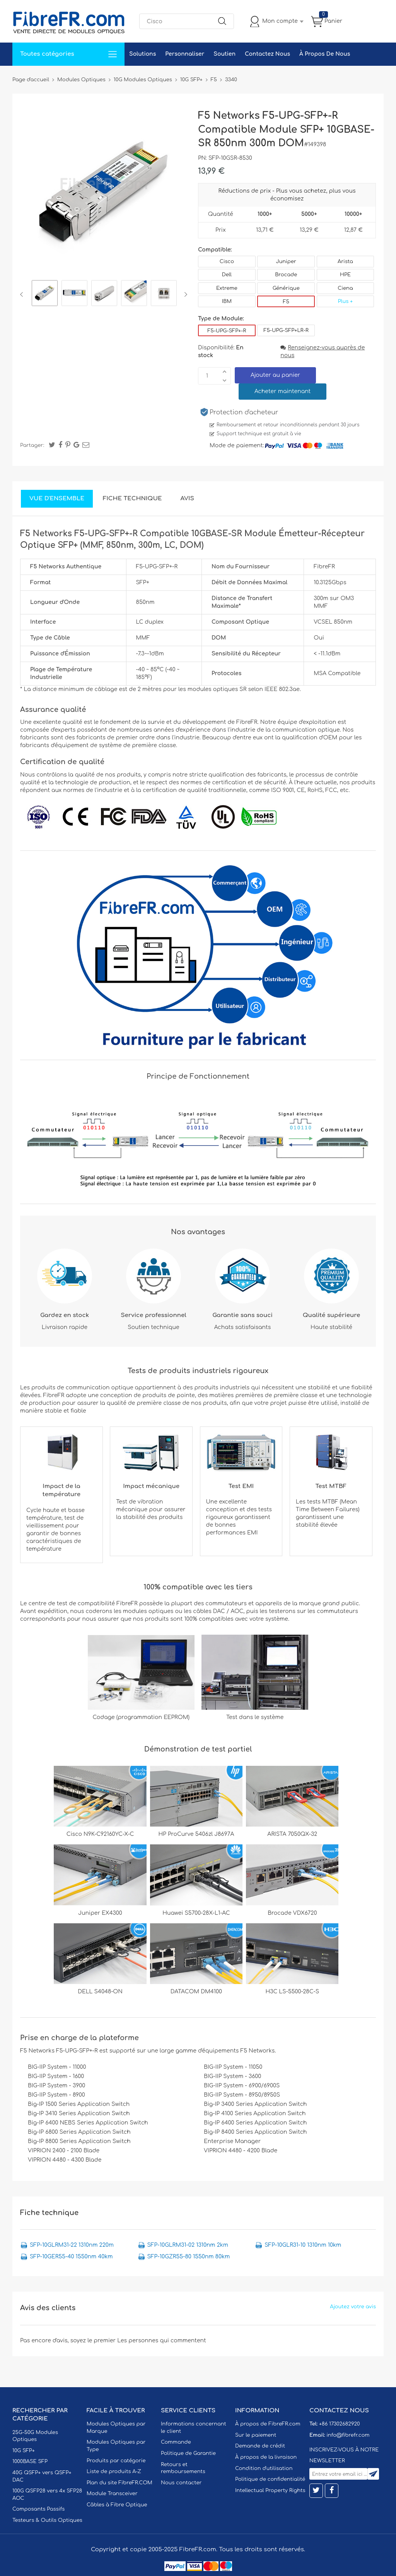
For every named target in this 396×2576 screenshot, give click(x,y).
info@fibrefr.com (347, 2435)
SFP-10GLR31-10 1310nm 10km (303, 2245)
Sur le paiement (255, 2435)
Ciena (345, 288)
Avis (187, 498)
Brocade (286, 274)
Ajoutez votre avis (353, 2306)
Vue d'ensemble (56, 498)
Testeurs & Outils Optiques (47, 2520)
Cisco (227, 261)
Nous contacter (181, 2482)
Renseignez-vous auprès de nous (322, 351)
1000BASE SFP (30, 2461)
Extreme (226, 288)
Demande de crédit (260, 2446)
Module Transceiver (112, 2493)
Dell (227, 274)
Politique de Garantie (188, 2453)
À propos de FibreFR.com (267, 2424)
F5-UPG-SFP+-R (226, 331)
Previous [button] (23, 294)
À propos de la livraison (266, 2457)
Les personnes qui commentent (161, 2340)
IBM (227, 301)
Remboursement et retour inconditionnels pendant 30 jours (288, 425)
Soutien (224, 54)
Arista (345, 261)
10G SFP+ (23, 2450)
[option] (45, 294)
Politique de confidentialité (270, 2479)
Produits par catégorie (116, 2460)
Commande (176, 2442)
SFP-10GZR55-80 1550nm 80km (188, 2257)
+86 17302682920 (339, 2424)
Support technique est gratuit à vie (259, 433)
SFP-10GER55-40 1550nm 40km (71, 2257)
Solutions (142, 54)
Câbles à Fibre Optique (117, 2505)
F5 (286, 301)
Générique (286, 288)
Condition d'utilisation (263, 2468)
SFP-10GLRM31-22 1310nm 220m (72, 2245)
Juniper (286, 261)
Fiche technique (132, 498)
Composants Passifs (38, 2509)
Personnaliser (184, 54)
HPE (345, 274)
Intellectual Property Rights (270, 2490)
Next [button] (184, 294)
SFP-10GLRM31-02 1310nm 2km (188, 2245)
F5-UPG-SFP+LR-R (286, 330)
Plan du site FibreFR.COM (119, 2482)
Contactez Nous (267, 54)
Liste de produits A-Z (114, 2471)
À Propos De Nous (324, 54)
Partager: (32, 445)
